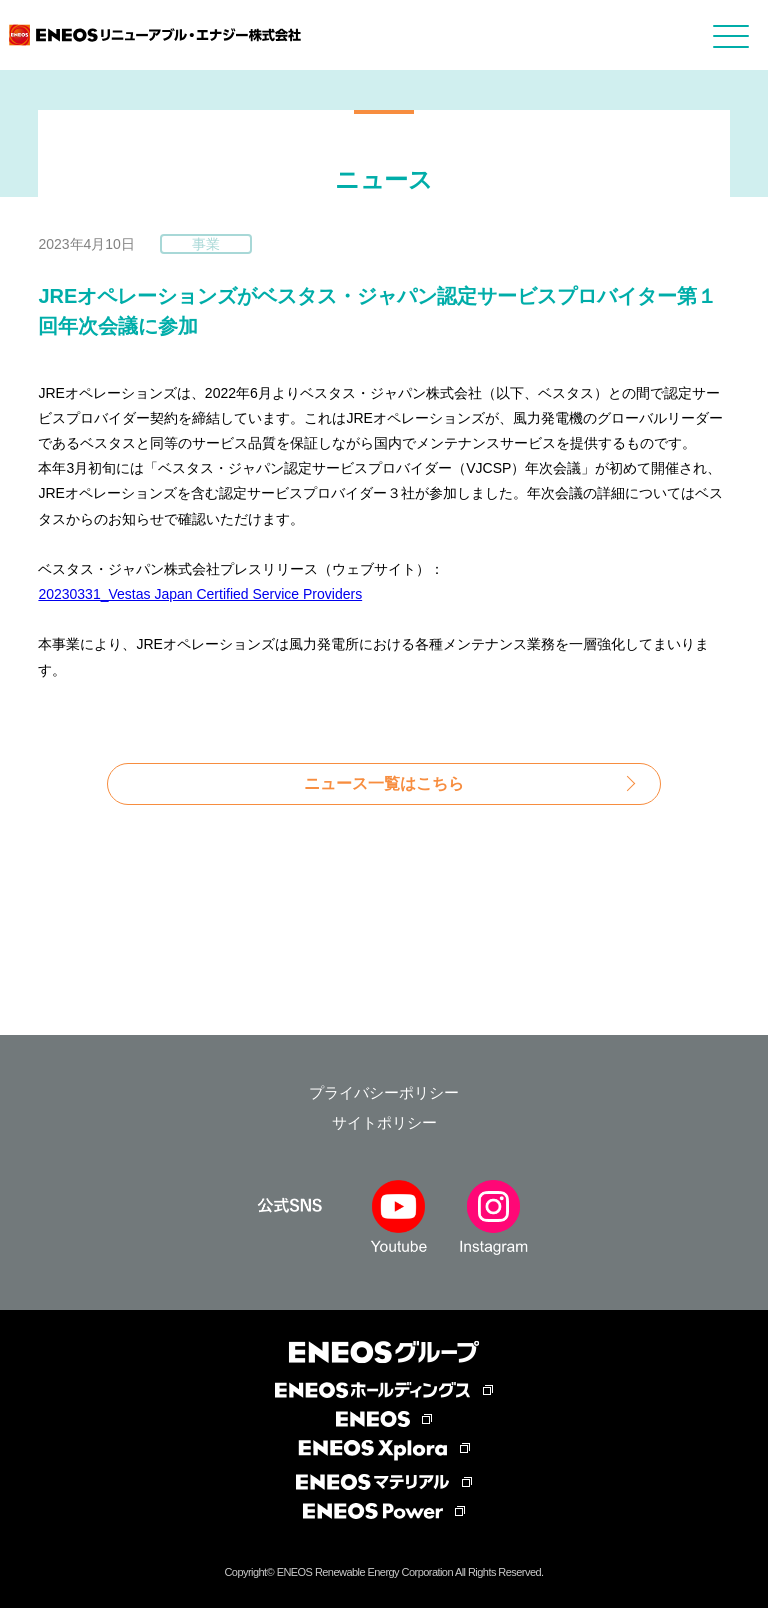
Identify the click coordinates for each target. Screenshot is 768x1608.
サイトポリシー (384, 1122)
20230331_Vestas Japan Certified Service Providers (200, 594)
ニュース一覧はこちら (384, 783)
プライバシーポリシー (384, 1092)
